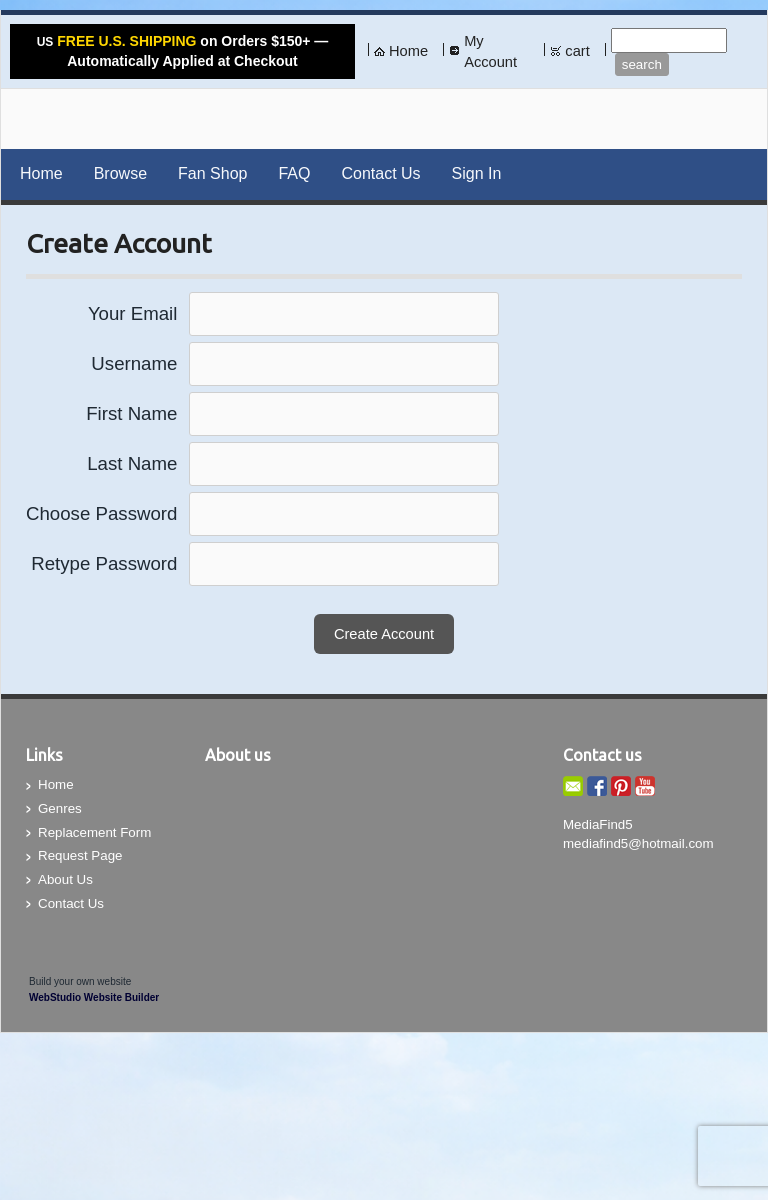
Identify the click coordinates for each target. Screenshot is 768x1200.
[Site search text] (669, 40)
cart (577, 51)
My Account (490, 51)
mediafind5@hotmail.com (638, 843)
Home (408, 51)
